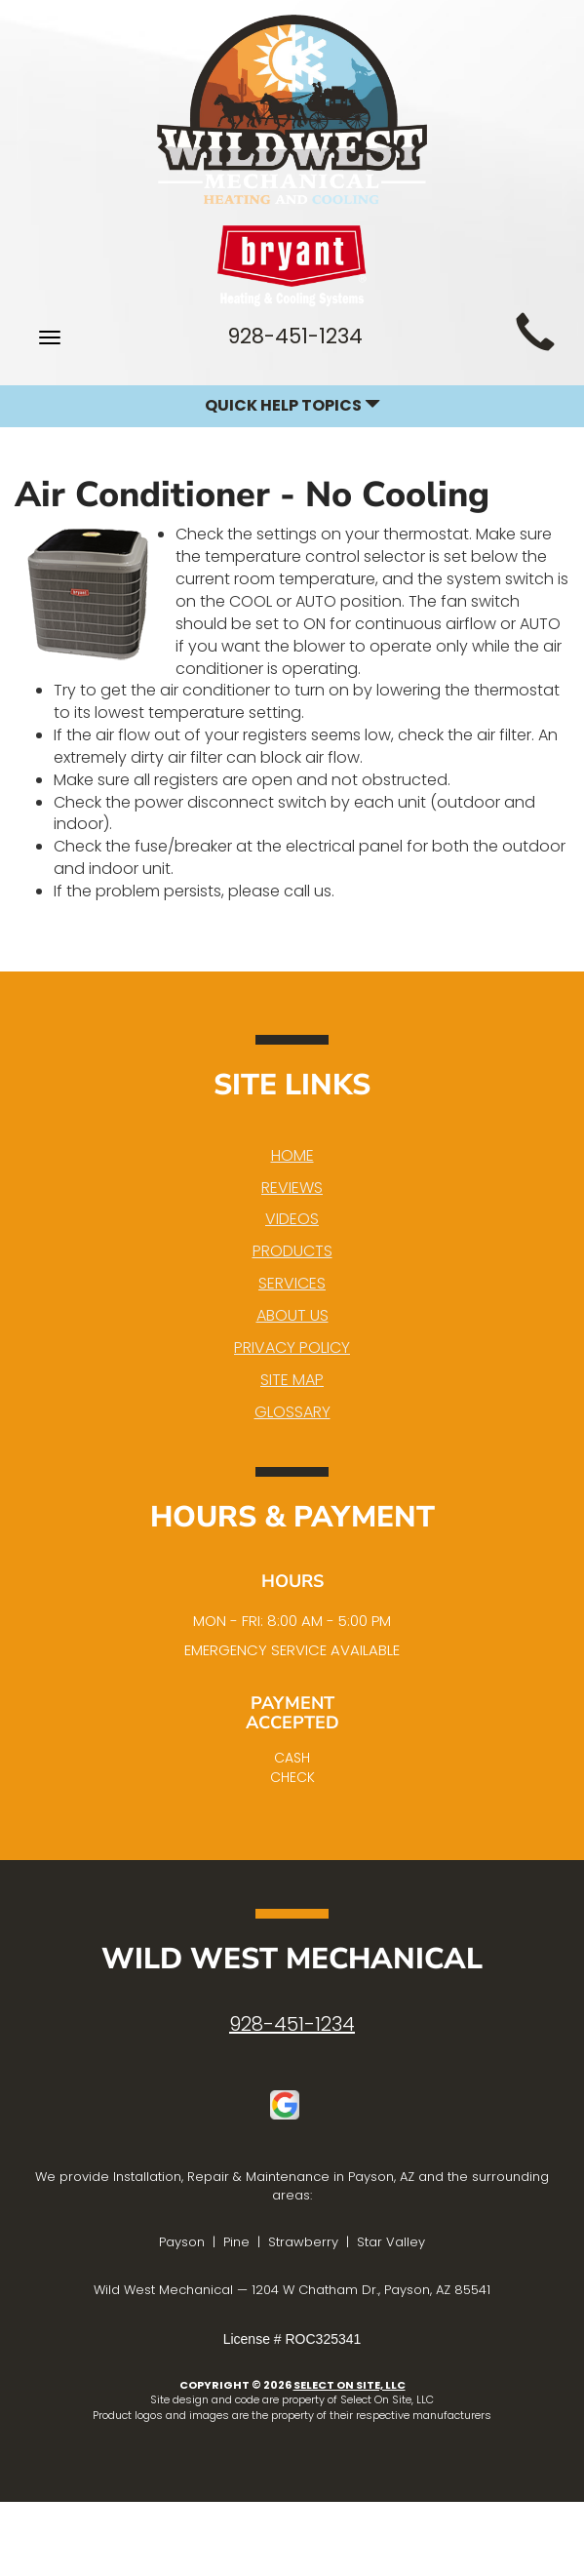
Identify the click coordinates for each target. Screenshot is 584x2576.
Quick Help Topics (292, 405)
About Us (292, 1315)
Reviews (292, 1187)
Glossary (292, 1412)
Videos (292, 1219)
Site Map (292, 1379)
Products (292, 1251)
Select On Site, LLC (349, 2385)
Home (292, 1155)
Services (292, 1283)
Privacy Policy (292, 1347)
